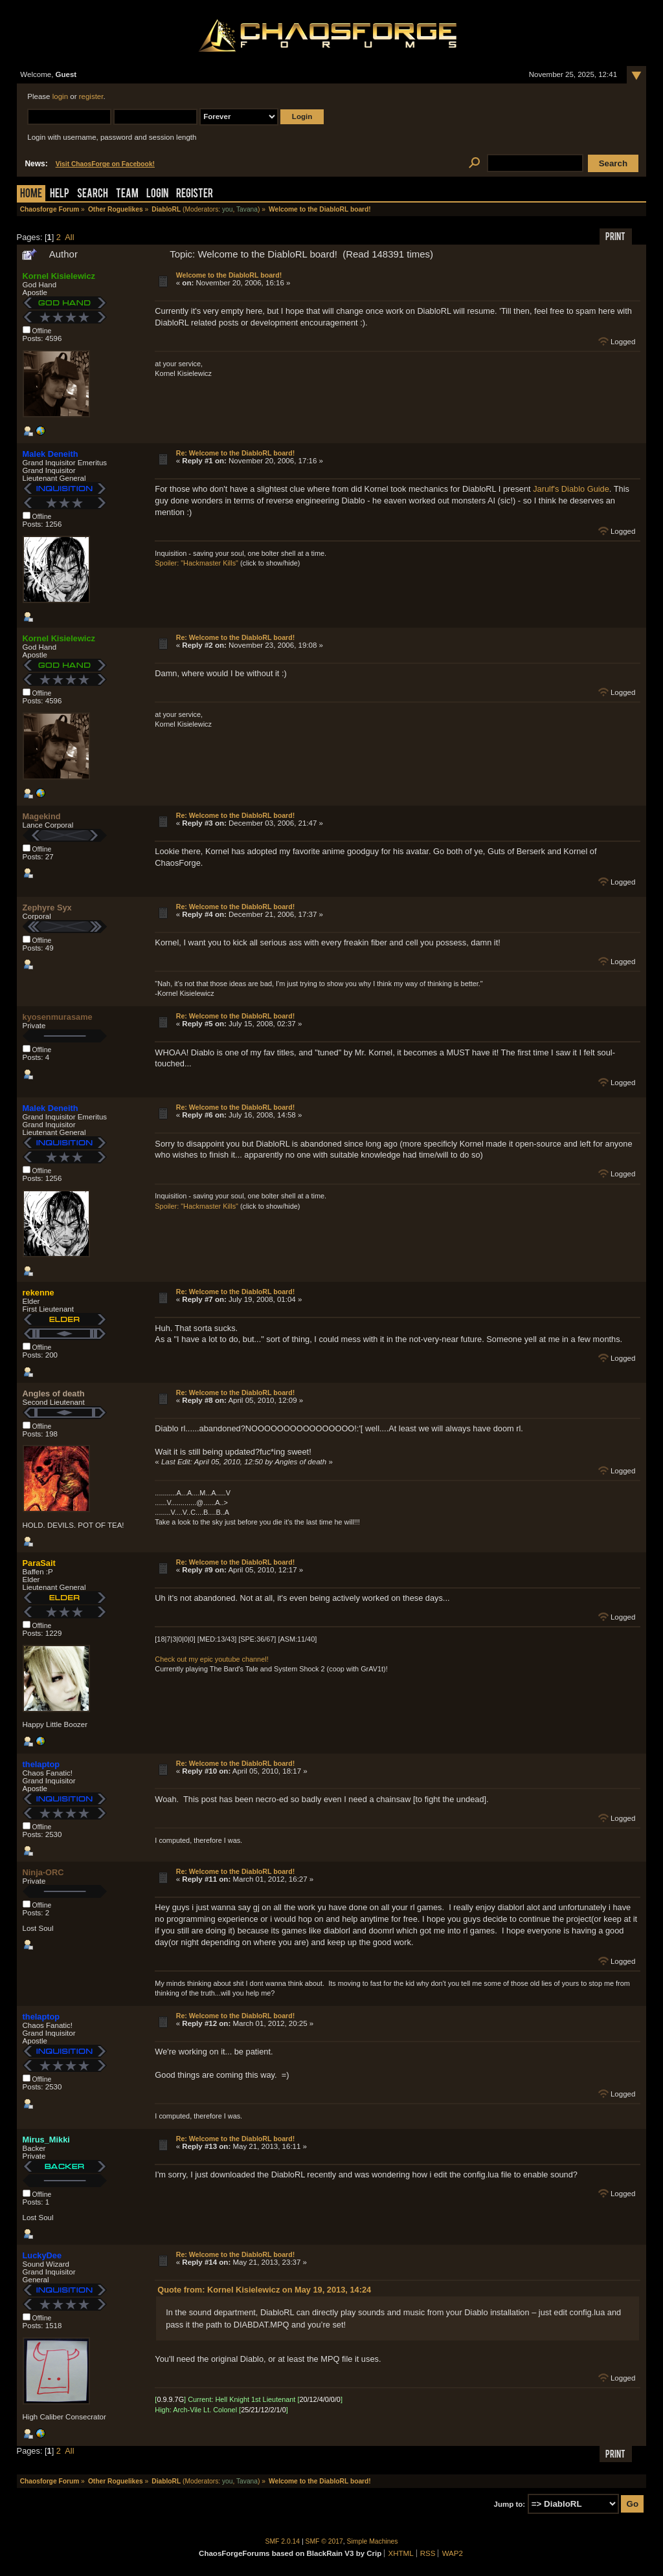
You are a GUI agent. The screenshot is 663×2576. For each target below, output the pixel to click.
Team (127, 194)
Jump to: (510, 2504)
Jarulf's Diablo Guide (571, 489)
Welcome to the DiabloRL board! (229, 275)
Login (157, 194)
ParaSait (39, 1563)
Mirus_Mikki (46, 2139)
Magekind (42, 816)
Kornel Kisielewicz (59, 276)
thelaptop (41, 1764)
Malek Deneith (50, 454)
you (227, 209)
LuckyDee (42, 2255)
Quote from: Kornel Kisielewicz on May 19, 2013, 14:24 (264, 2290)
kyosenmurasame (58, 1017)
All (69, 237)
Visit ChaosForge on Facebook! (105, 164)
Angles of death (54, 1393)
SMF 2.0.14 (282, 2541)
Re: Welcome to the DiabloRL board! (235, 453)
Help (59, 194)
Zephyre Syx (47, 907)
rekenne (38, 1292)
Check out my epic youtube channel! (211, 1659)
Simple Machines (372, 2541)
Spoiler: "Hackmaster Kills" (196, 563)
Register (194, 194)
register (91, 96)
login (60, 96)
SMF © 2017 (324, 2541)
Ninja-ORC (43, 1872)
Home (31, 194)
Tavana (247, 209)
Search (92, 194)
